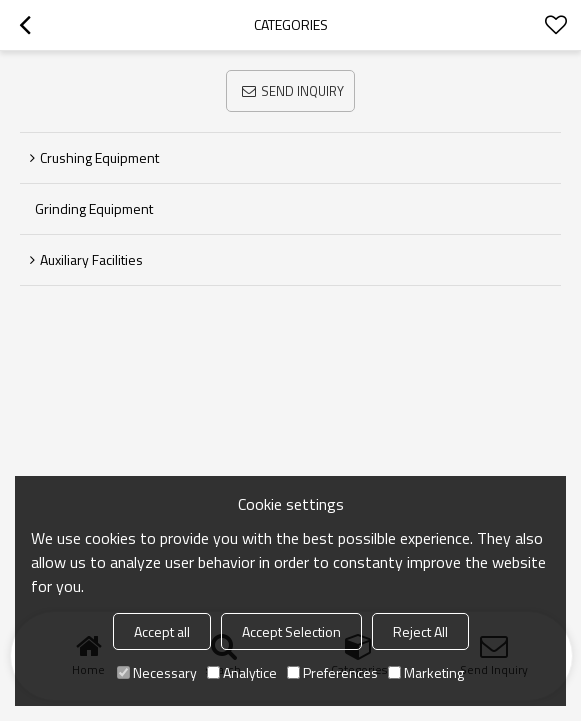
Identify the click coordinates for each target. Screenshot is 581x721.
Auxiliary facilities (91, 259)
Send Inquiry (302, 91)
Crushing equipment (99, 157)
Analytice (242, 672)
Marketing (426, 672)
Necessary (157, 672)
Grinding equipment (94, 208)
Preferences (332, 672)
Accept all (162, 631)
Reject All (420, 631)
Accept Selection (291, 631)
